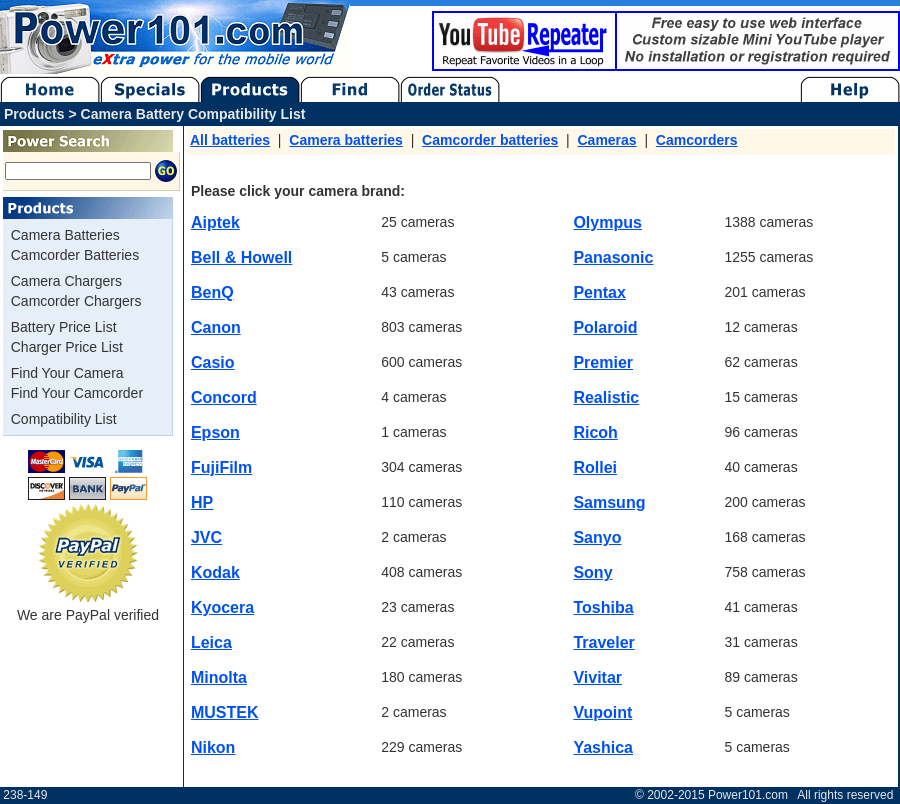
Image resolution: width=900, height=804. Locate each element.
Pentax (599, 292)
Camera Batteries (65, 235)
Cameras (606, 140)
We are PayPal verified (88, 607)
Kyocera (222, 607)
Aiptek (215, 222)
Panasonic (613, 257)
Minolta (219, 677)
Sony (592, 572)
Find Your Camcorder (77, 393)
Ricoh (595, 432)
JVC (206, 537)
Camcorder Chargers (76, 301)
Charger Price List (67, 347)
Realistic (606, 397)
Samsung (609, 502)
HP (202, 502)
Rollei (595, 467)
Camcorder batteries (490, 140)
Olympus (607, 222)
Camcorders (697, 140)
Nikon (213, 747)
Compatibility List (64, 419)
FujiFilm (221, 467)
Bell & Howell (241, 257)
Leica (211, 642)
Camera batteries (346, 140)
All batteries (230, 140)
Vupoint (602, 712)
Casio (213, 362)
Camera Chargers (66, 281)
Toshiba (603, 607)
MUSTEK (225, 712)
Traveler (603, 642)
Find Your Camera (67, 373)
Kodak (215, 572)
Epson (215, 432)
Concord (224, 397)
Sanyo (597, 537)
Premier (603, 362)
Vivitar (597, 677)
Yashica (603, 747)
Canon (216, 327)
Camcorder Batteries (75, 255)
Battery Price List (64, 327)
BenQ (212, 292)
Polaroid (605, 327)
